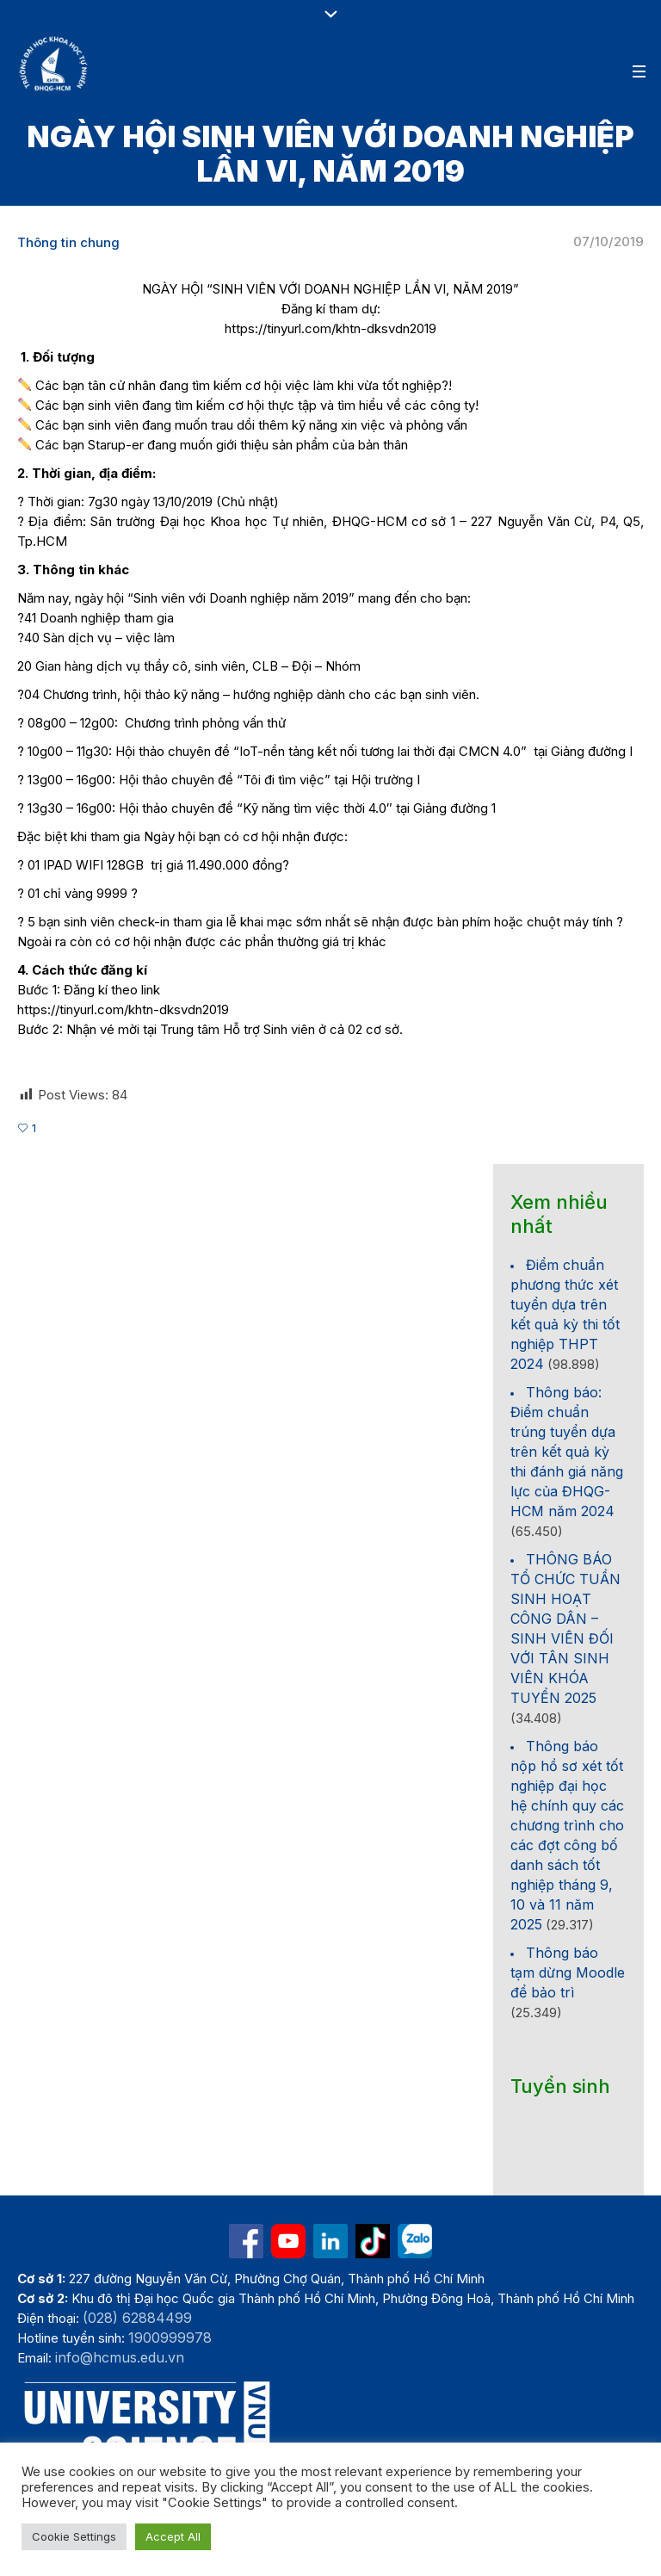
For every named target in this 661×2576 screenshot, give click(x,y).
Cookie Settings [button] (74, 2536)
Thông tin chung (68, 242)
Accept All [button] (173, 2536)
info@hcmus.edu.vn (119, 2357)
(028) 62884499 (137, 2317)
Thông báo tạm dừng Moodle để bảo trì (567, 1972)
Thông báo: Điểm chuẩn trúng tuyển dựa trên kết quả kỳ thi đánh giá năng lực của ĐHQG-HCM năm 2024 (566, 1452)
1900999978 (170, 2337)
